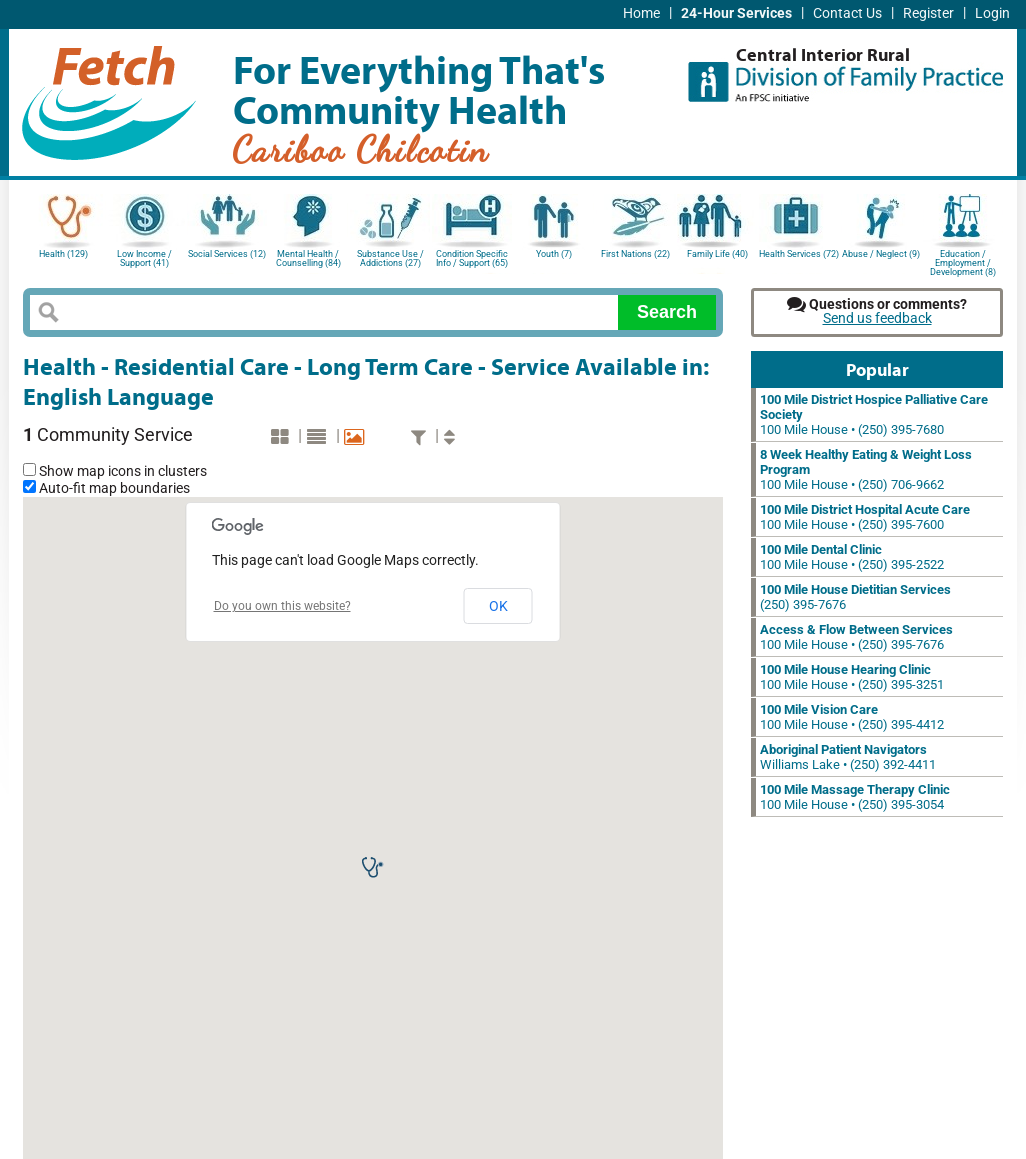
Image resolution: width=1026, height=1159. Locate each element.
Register (928, 13)
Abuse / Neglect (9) (881, 254)
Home (641, 13)
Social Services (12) (227, 254)
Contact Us (847, 13)
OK (498, 606)
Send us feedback (877, 318)
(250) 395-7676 (855, 597)
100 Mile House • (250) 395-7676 (856, 637)
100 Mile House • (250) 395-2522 (852, 557)
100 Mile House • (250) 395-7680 (874, 414)
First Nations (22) (635, 254)
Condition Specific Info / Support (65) (472, 258)
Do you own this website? (282, 606)
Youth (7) (554, 254)
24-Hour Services (736, 13)
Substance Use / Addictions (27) (390, 258)
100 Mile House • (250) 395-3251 (852, 677)
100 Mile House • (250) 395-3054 (855, 797)
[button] (373, 867)
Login (992, 13)
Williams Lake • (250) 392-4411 (848, 757)
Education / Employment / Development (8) (963, 261)
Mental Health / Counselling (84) (308, 258)
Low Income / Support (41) (144, 258)
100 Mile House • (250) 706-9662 (866, 469)
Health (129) (63, 254)
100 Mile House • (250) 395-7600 (865, 517)
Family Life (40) (717, 254)
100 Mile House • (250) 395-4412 (852, 717)
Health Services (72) (799, 254)
